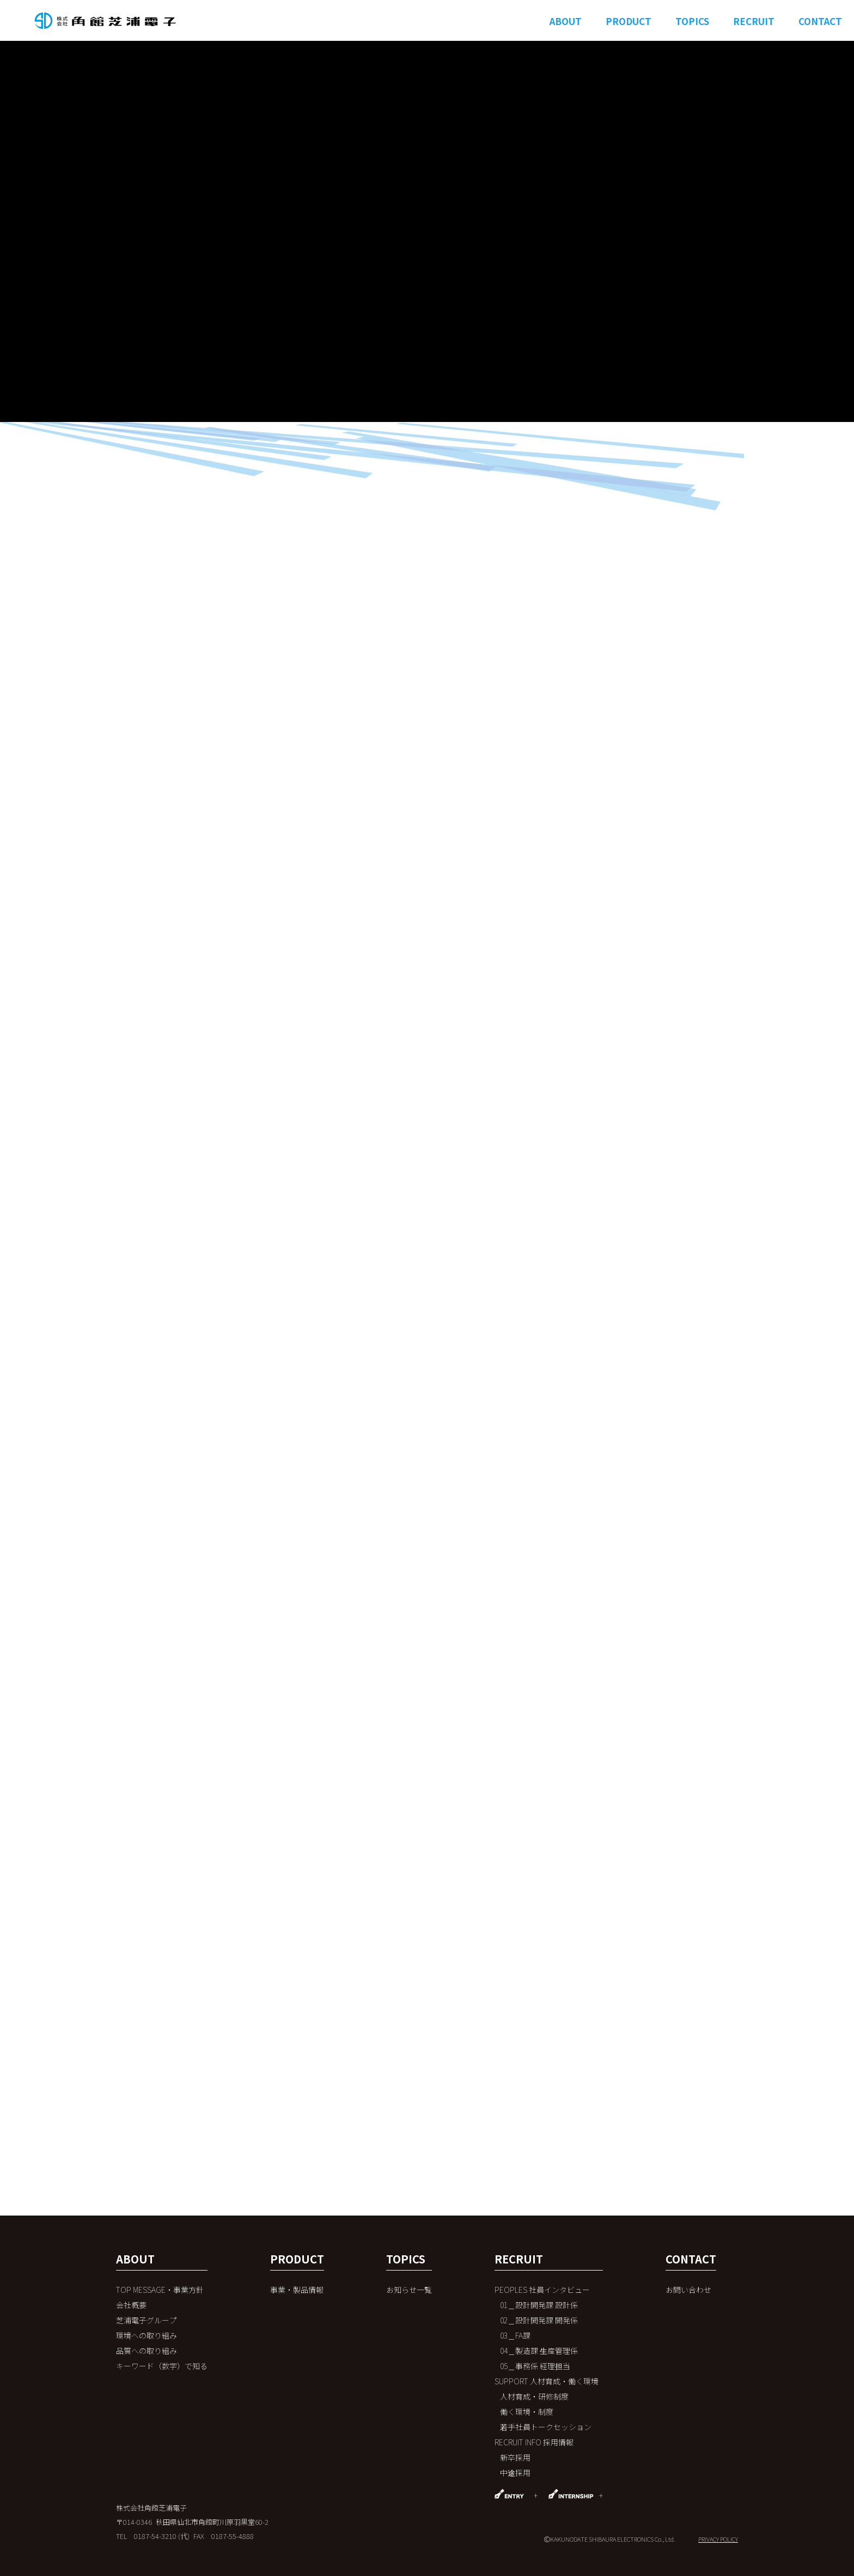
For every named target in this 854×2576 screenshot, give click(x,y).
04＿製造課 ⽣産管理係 (539, 2350)
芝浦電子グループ (146, 2320)
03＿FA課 (515, 2335)
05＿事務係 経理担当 (535, 2365)
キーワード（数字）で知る (162, 2365)
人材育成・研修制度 (534, 2396)
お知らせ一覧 (409, 2289)
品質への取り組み (146, 2350)
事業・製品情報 (297, 2289)
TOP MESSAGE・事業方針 (160, 2289)
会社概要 (131, 2304)
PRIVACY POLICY (718, 2539)
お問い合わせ (688, 2289)
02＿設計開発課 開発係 (539, 2320)
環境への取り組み (146, 2335)
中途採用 (515, 2472)
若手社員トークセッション (545, 2426)
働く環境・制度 (526, 2411)
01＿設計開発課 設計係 (539, 2304)
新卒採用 (515, 2457)
